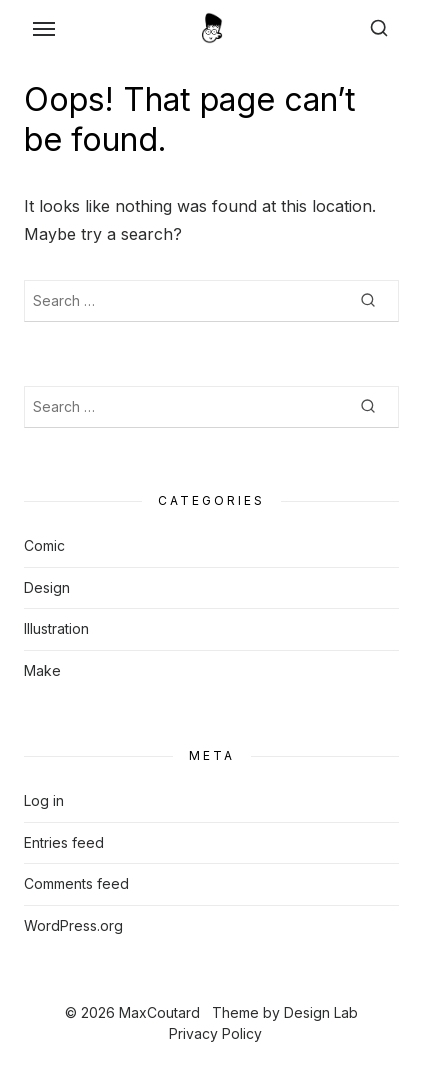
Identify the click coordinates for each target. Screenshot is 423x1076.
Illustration (56, 628)
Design (47, 587)
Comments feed (76, 883)
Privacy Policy (215, 1033)
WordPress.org (73, 925)
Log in (44, 800)
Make (42, 670)
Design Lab (321, 1012)
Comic (44, 545)
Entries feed (64, 842)
